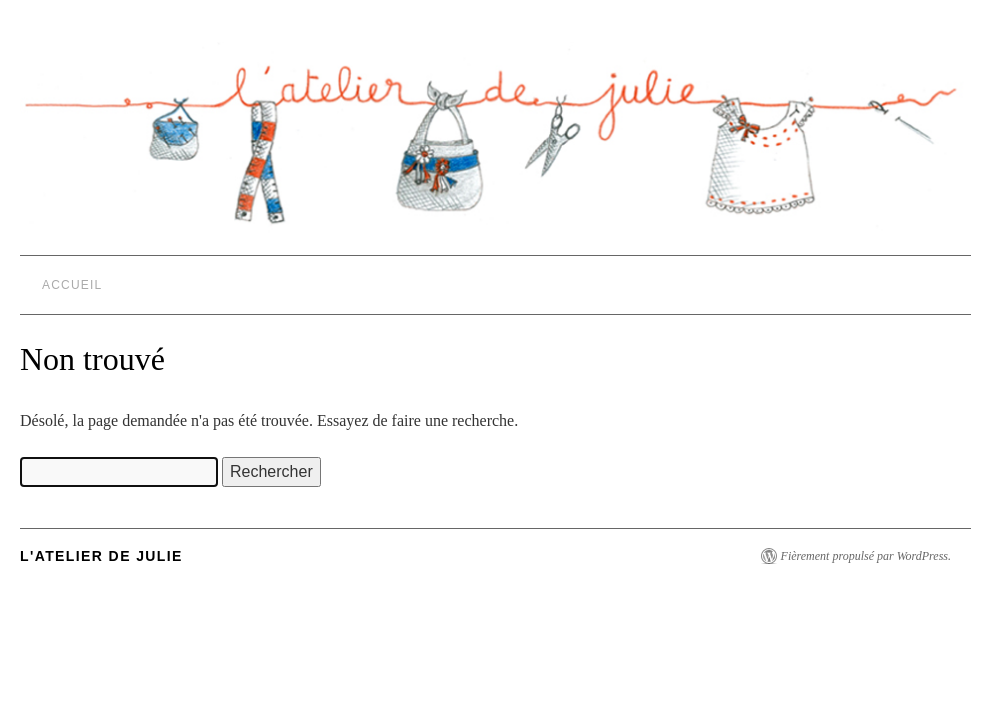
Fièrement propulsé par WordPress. (866, 556)
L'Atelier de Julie (101, 556)
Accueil (72, 285)
